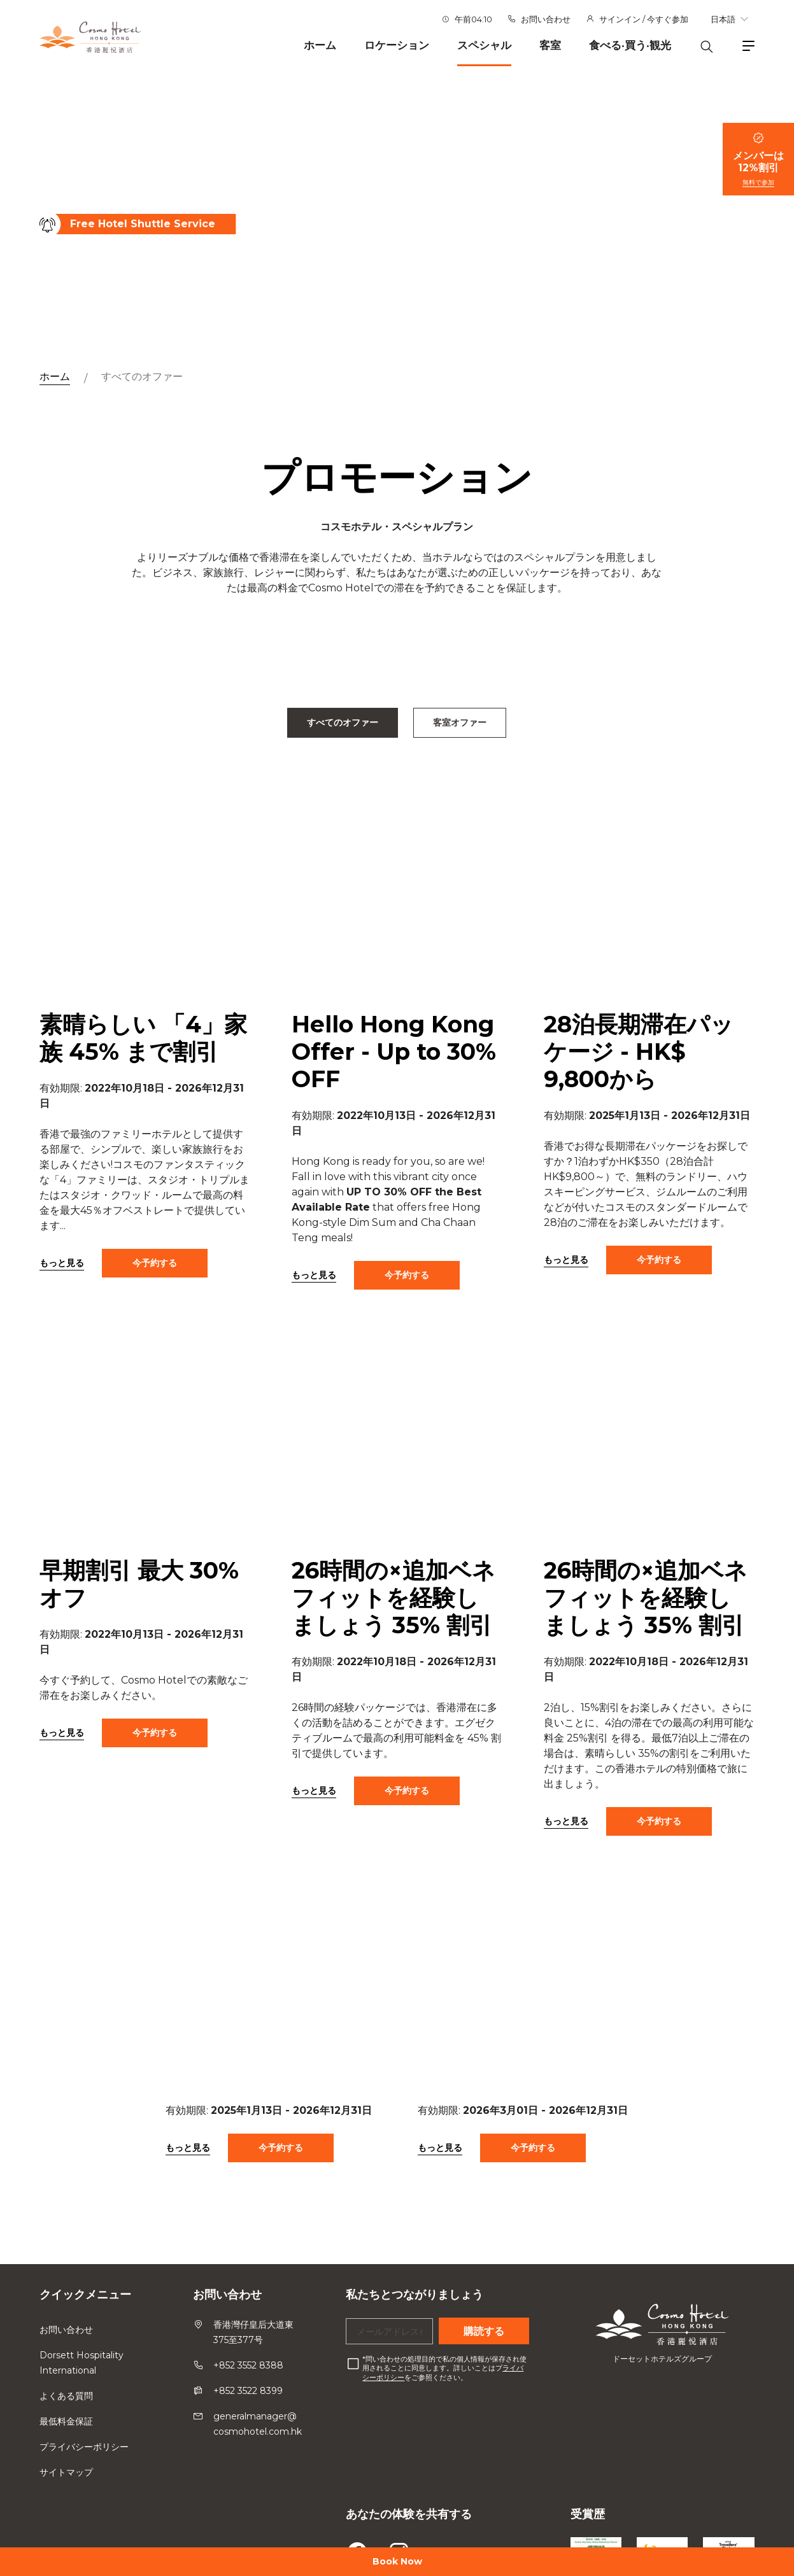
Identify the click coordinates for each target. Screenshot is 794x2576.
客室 (550, 45)
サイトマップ (66, 2472)
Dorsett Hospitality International (81, 2362)
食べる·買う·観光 (630, 45)
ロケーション (396, 45)
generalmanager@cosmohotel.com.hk (257, 2424)
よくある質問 (66, 2396)
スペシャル (484, 45)
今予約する (154, 1280)
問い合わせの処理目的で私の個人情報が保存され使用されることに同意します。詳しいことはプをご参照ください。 (444, 2368)
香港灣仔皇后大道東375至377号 (253, 2332)
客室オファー (459, 722)
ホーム (320, 45)
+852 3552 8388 (248, 2365)
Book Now (397, 2561)
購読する (484, 2331)
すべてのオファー (142, 376)
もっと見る (61, 1280)
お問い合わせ (546, 19)
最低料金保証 (66, 2421)
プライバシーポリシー (84, 2447)
